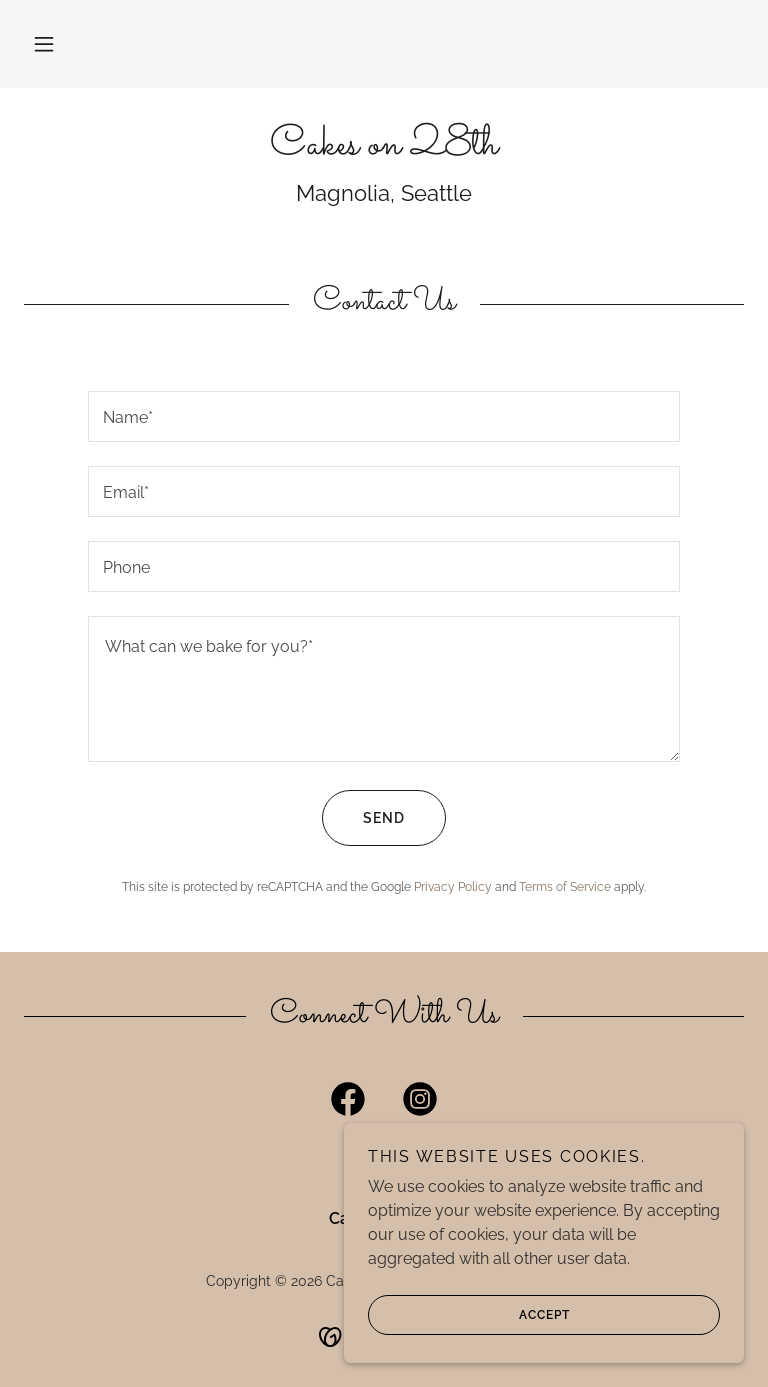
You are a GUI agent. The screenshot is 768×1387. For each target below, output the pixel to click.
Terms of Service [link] (565, 887)
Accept (469, 1315)
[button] (44, 44)
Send (363, 818)
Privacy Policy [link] (453, 887)
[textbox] (384, 416)
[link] (384, 148)
